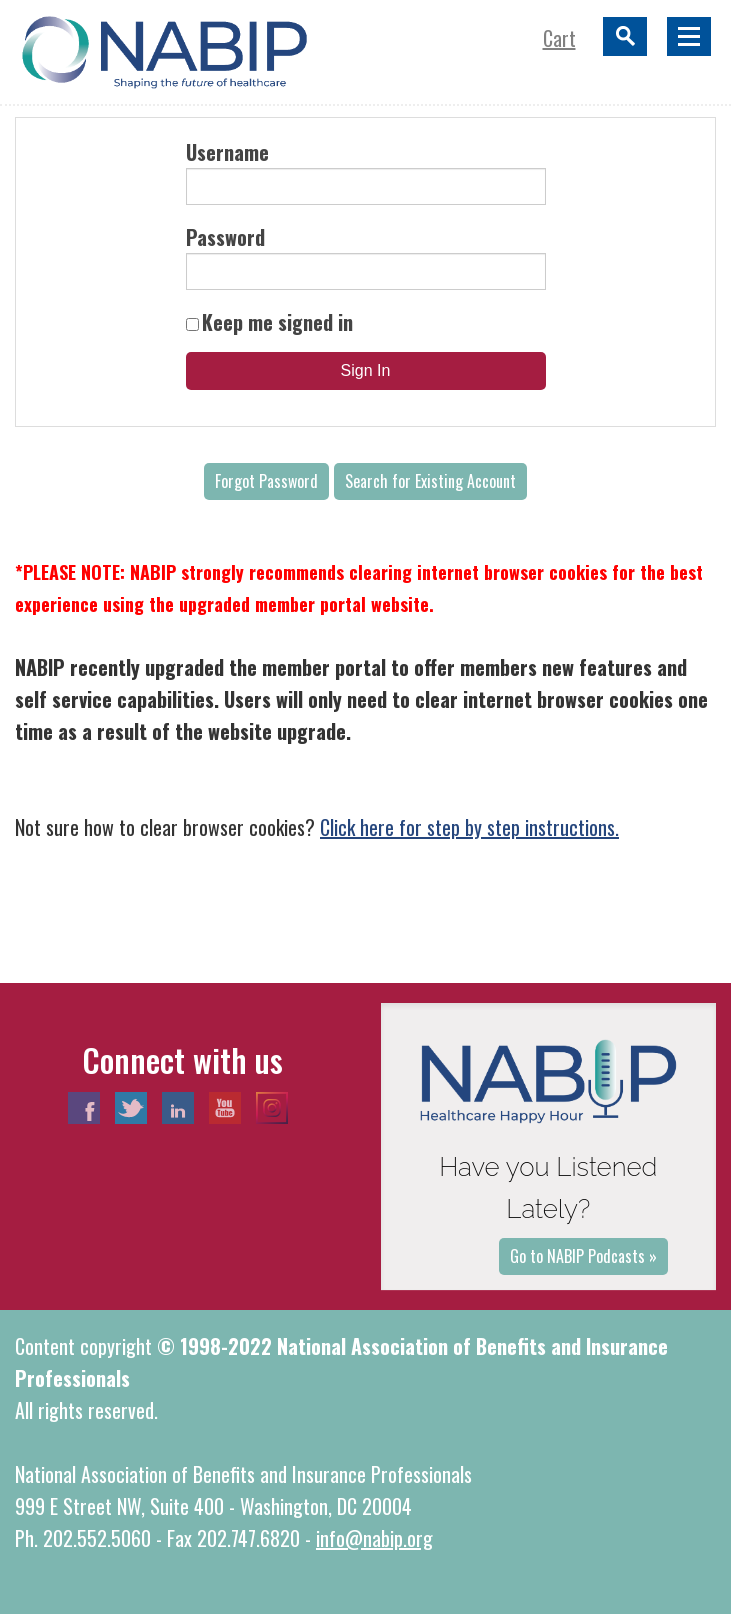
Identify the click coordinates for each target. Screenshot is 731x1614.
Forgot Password (266, 481)
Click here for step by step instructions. (469, 827)
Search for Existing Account (430, 481)
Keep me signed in (277, 322)
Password (225, 237)
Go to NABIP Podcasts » (583, 1256)
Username (227, 152)
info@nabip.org (374, 1538)
